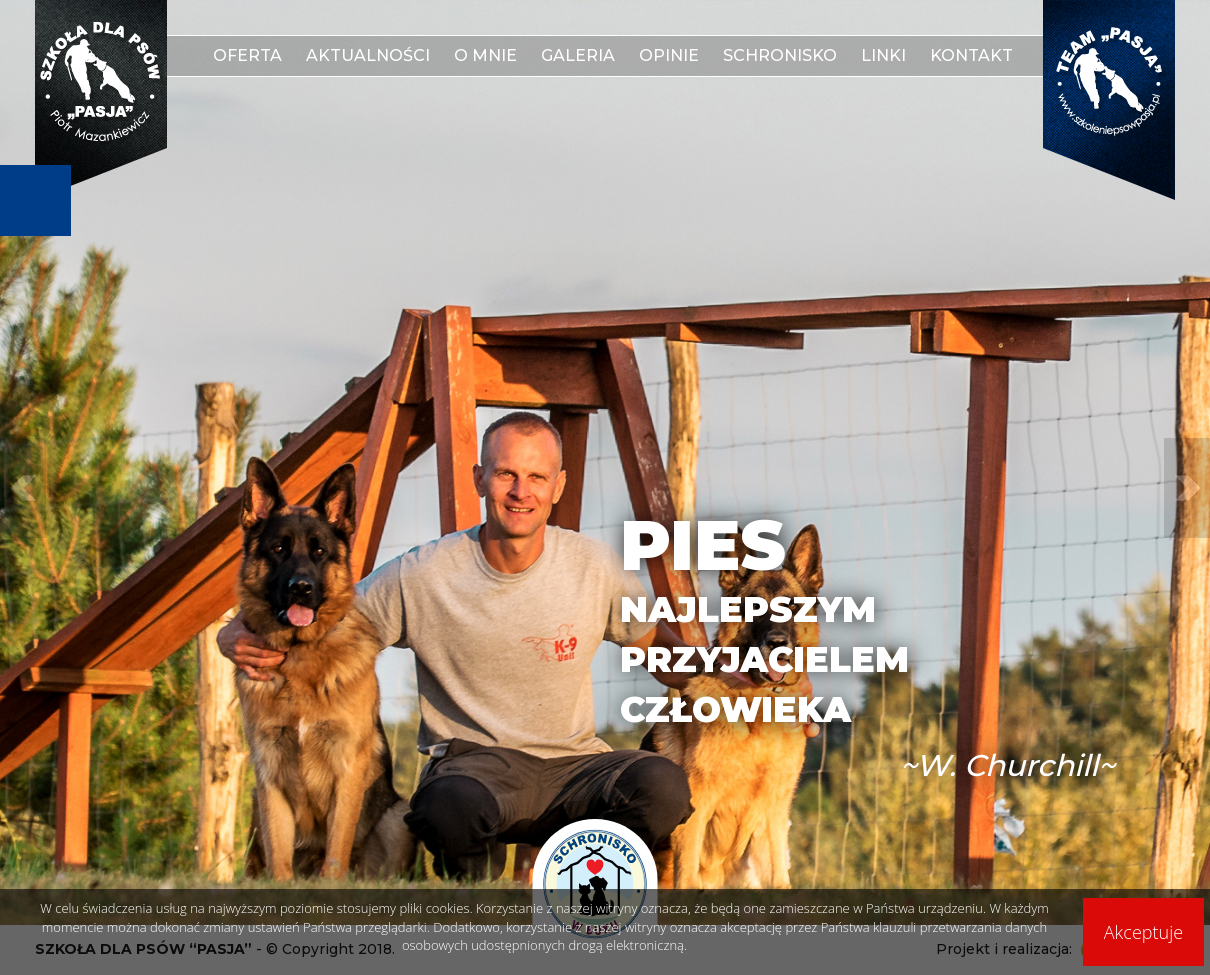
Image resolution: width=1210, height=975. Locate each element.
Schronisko (780, 55)
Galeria (578, 55)
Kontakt (971, 55)
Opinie (669, 55)
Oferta (247, 55)
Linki (883, 55)
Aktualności (368, 55)
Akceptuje (1143, 932)
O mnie (485, 55)
